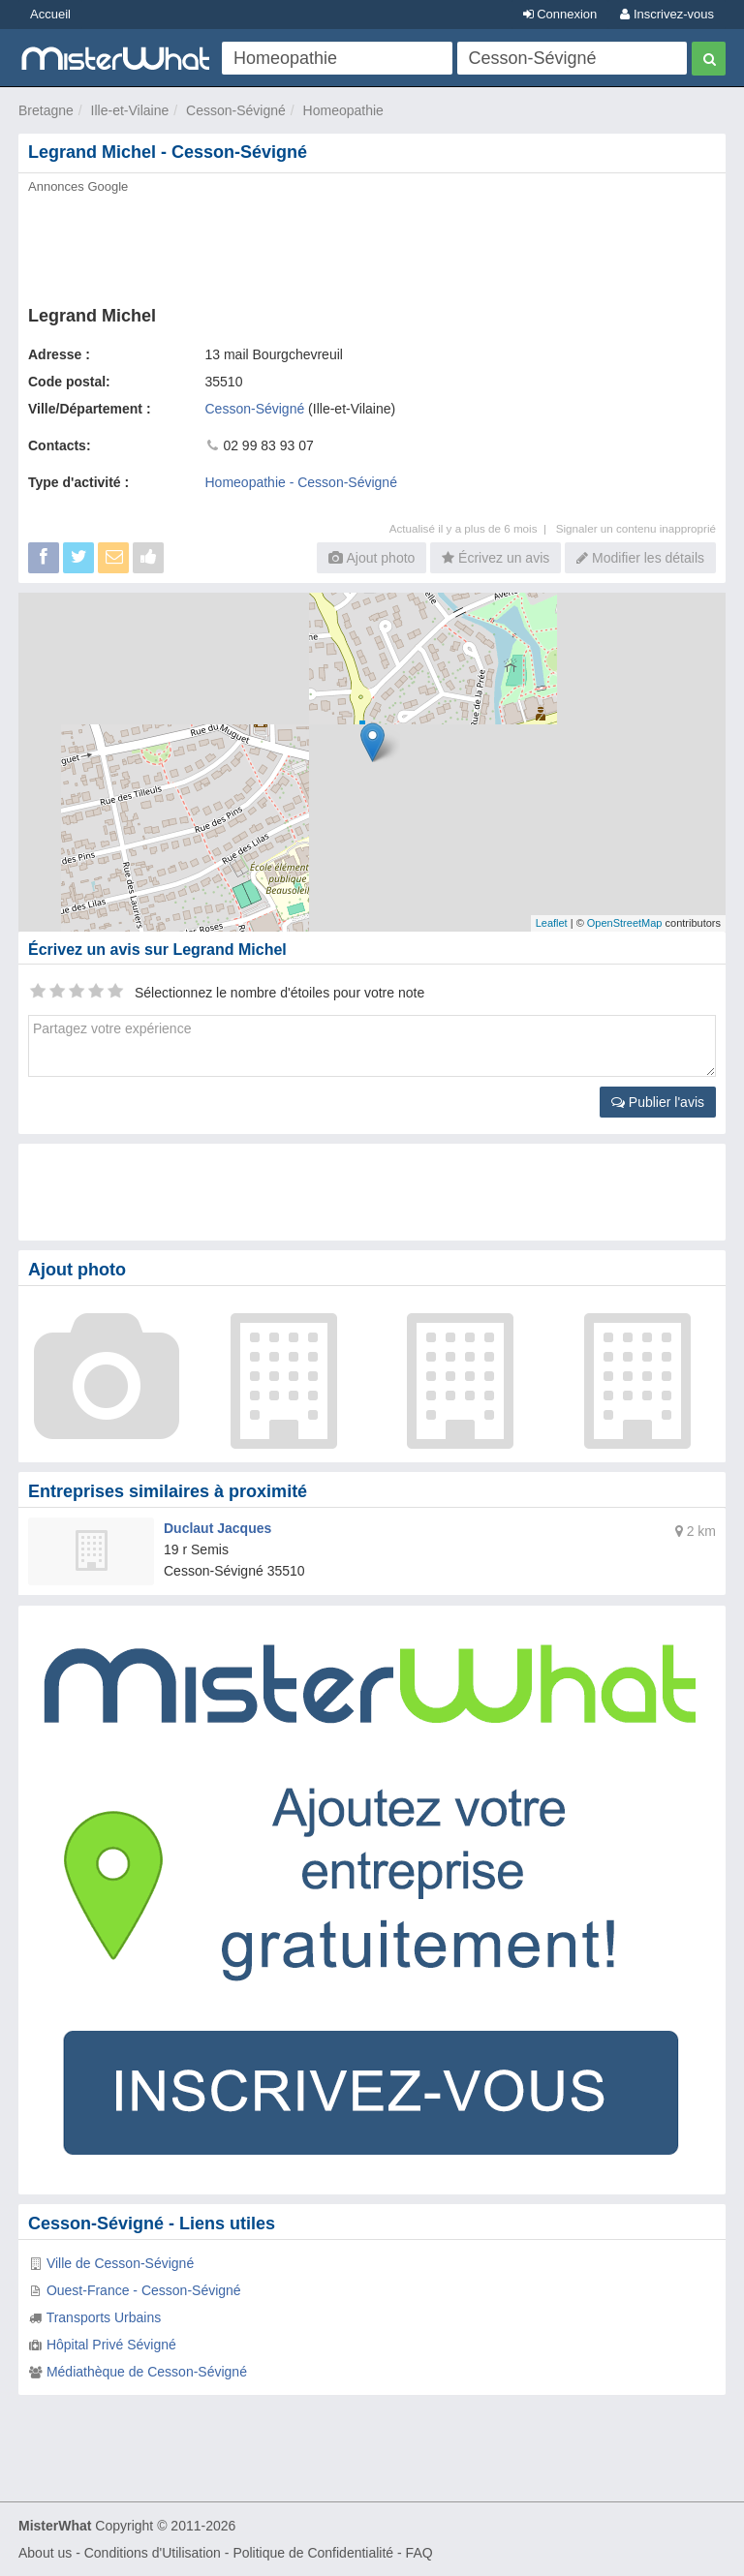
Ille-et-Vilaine (130, 110)
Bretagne (46, 110)
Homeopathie (343, 110)
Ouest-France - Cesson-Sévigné (143, 2290)
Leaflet (552, 923)
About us (45, 2553)
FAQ (419, 2553)
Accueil (50, 14)
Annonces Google (78, 186)
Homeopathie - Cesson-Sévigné (301, 482)
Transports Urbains (104, 2317)
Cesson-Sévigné (236, 110)
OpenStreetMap (625, 923)
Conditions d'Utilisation (152, 2553)
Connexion (560, 14)
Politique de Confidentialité (312, 2553)
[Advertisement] (372, 244)
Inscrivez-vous (667, 14)
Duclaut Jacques (217, 1528)
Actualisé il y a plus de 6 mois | (472, 528)
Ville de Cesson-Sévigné (120, 2263)
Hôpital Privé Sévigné (111, 2344)
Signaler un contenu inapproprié (636, 528)
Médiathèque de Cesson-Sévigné (146, 2371)
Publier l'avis (657, 1102)
